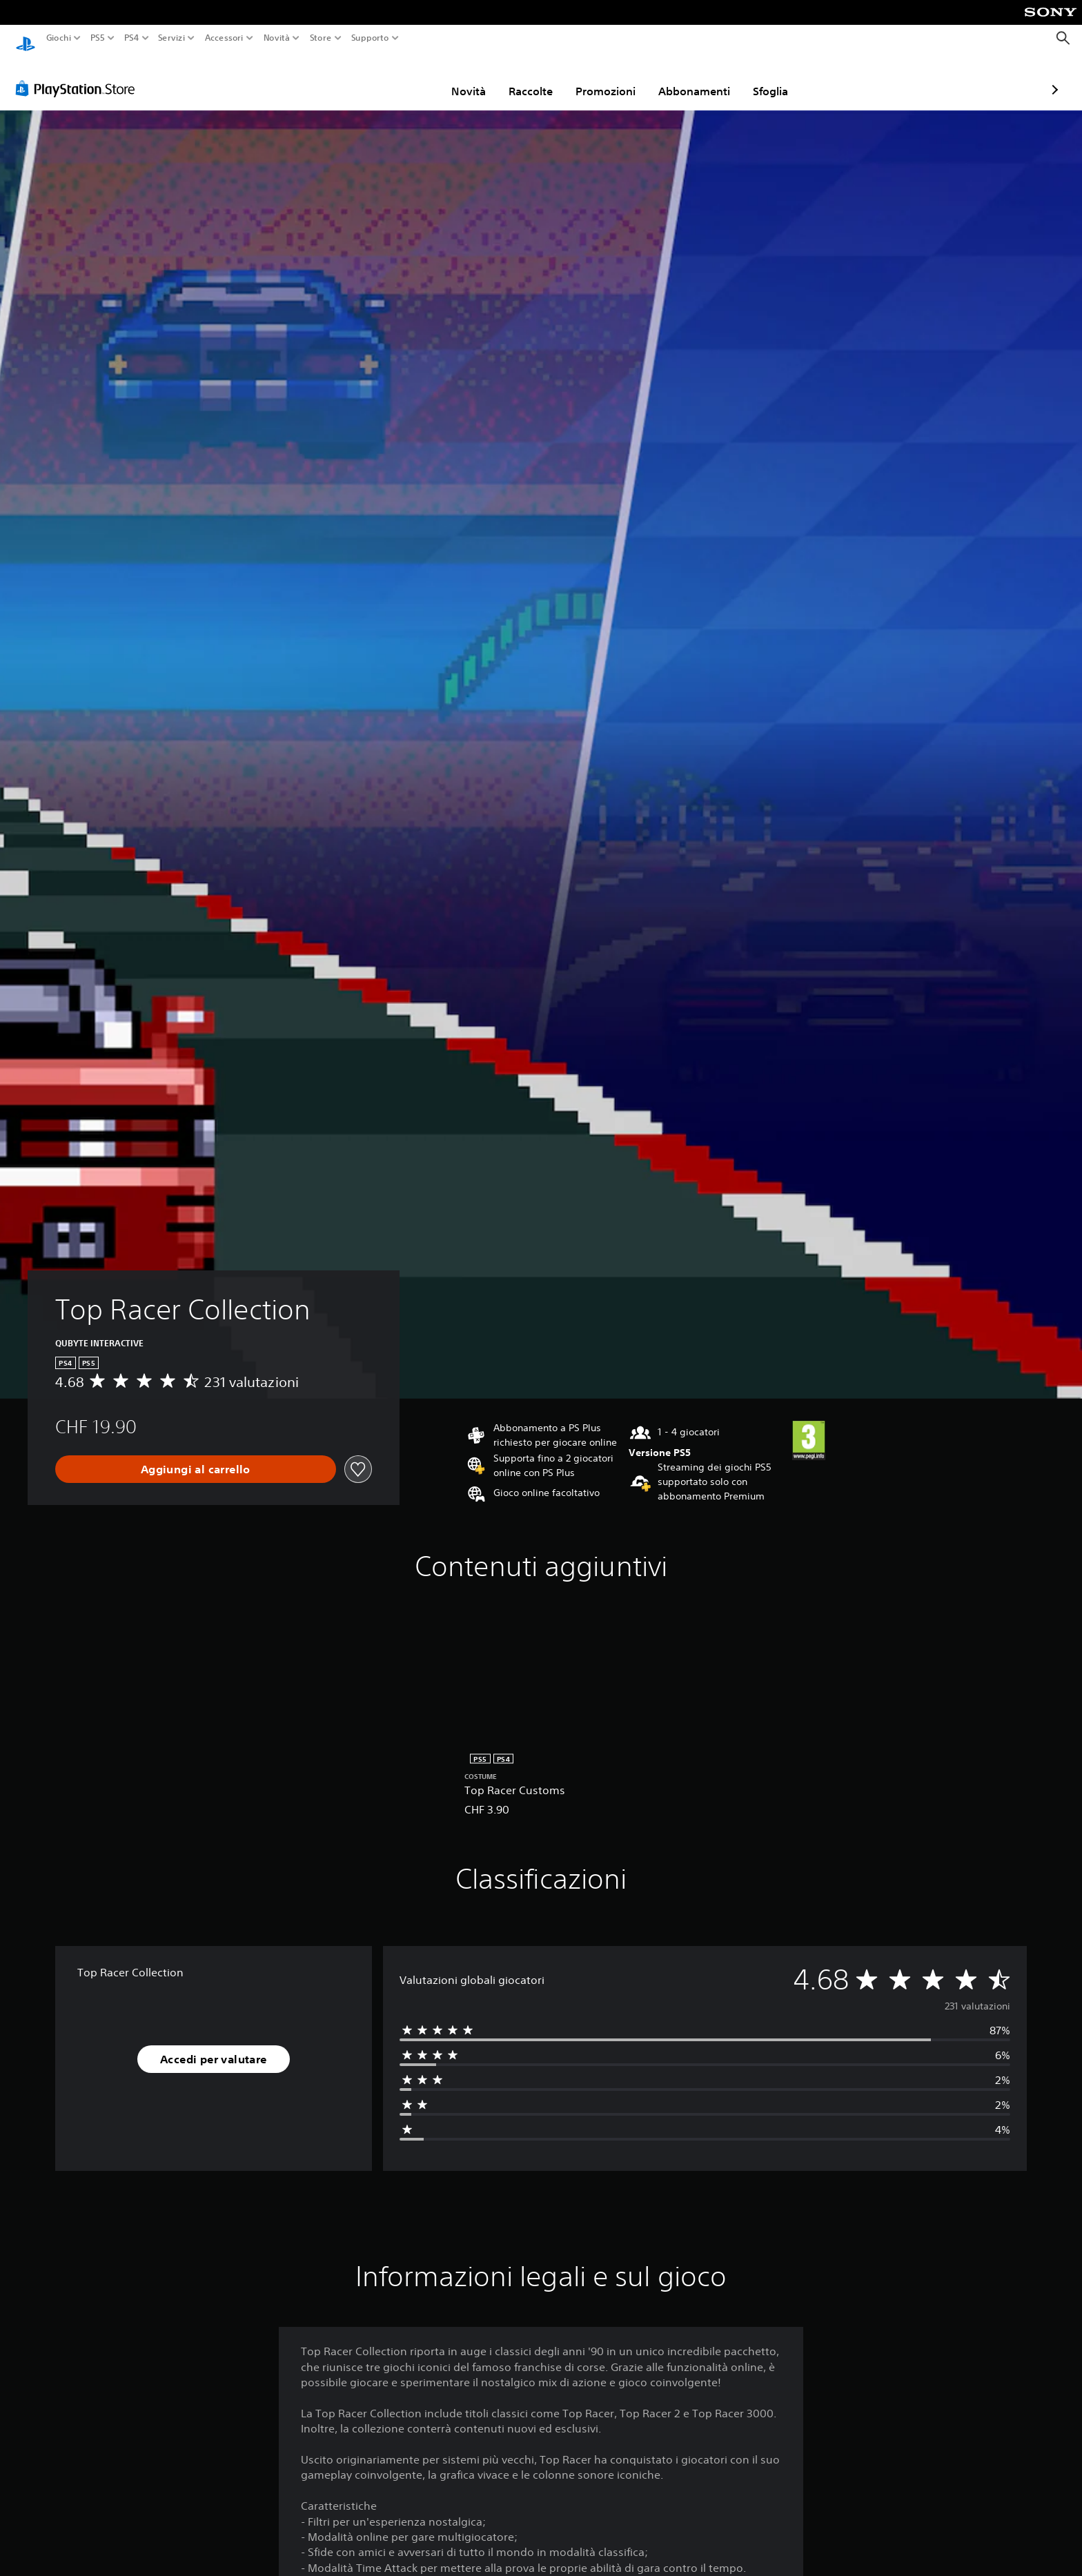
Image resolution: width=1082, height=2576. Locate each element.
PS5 (97, 37)
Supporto (369, 37)
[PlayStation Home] (25, 38)
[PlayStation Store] (79, 75)
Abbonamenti (614, 78)
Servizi (170, 37)
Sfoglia (690, 78)
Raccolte (451, 78)
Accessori (223, 37)
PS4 (131, 37)
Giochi (58, 37)
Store (320, 37)
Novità (277, 37)
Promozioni (525, 78)
